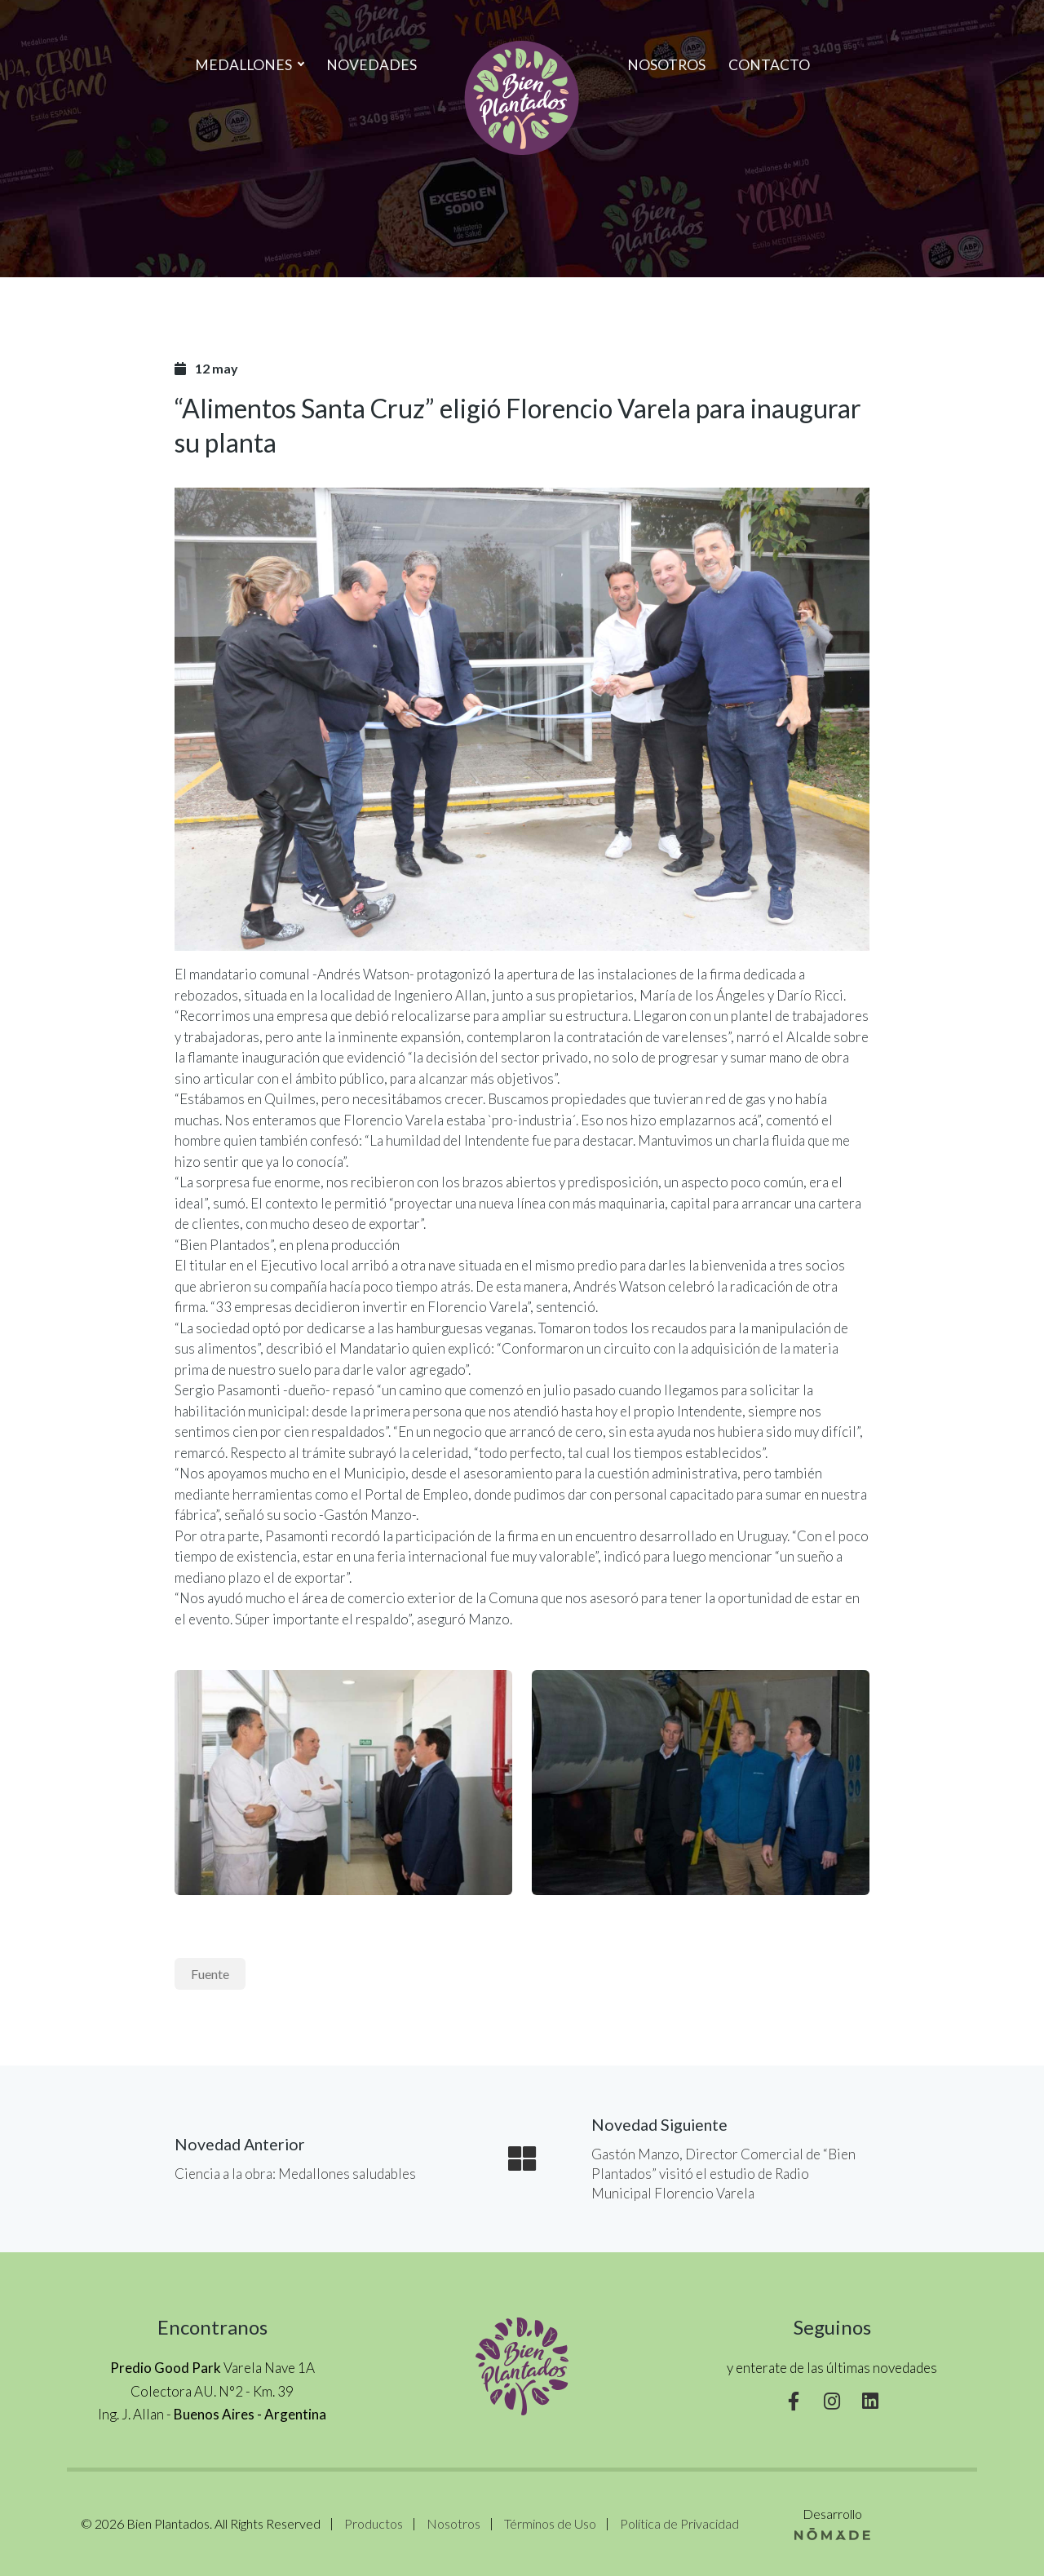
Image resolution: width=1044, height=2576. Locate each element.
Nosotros (666, 64)
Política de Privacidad (679, 2523)
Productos (373, 2523)
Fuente (210, 1974)
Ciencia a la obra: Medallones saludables (295, 2173)
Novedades (371, 64)
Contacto (769, 64)
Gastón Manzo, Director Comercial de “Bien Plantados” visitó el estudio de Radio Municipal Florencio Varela (723, 2173)
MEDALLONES (249, 65)
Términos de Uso (550, 2523)
